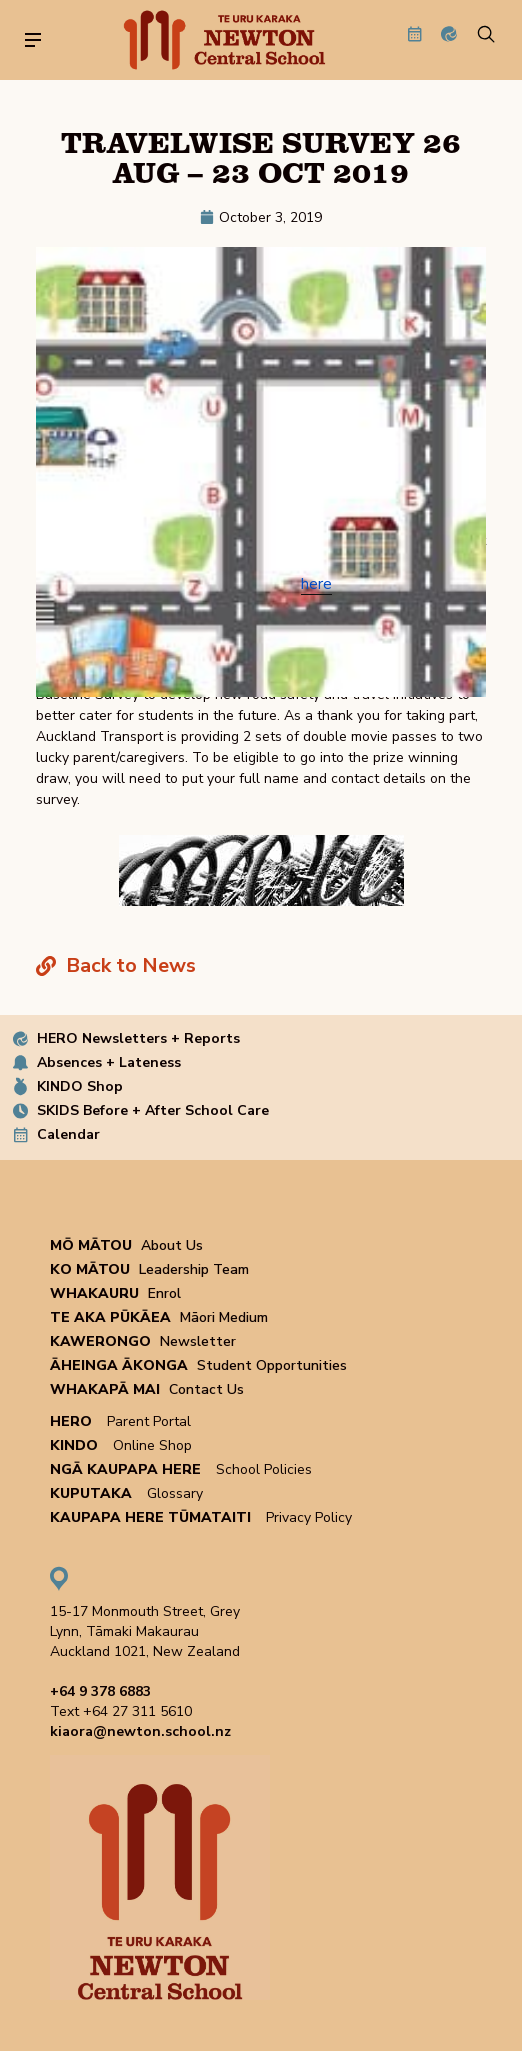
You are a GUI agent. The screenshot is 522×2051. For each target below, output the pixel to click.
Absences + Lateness (109, 1062)
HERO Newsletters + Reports (138, 1038)
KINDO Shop (80, 1086)
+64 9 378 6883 (100, 1691)
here (316, 584)
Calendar (68, 1134)
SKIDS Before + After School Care (153, 1110)
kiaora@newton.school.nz (140, 1731)
